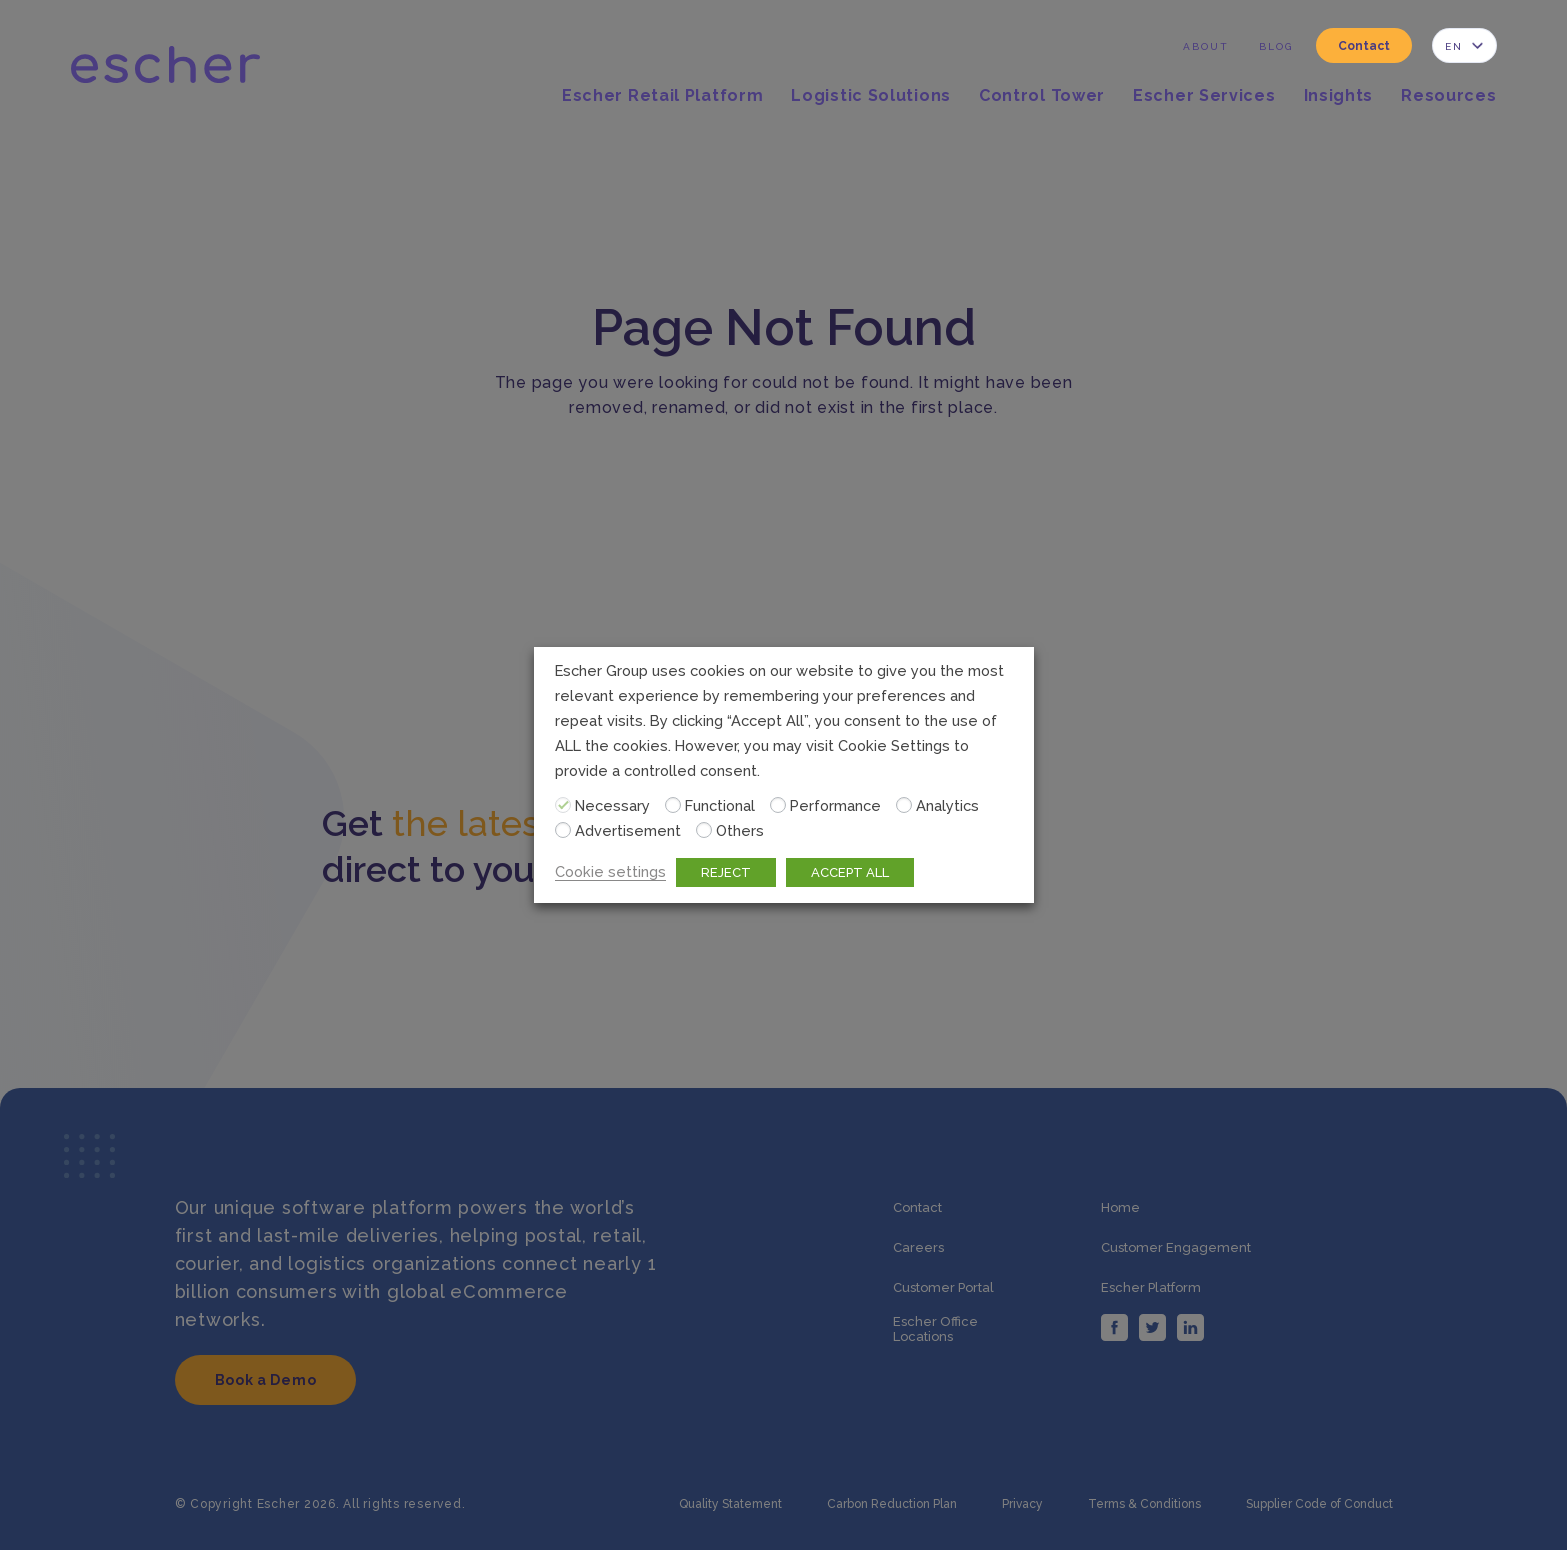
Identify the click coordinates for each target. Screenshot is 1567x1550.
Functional (720, 805)
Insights (1339, 96)
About (1206, 46)
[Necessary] (563, 805)
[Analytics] (904, 805)
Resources (1448, 96)
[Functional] (673, 805)
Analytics (947, 805)
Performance (835, 805)
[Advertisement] (563, 830)
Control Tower (1042, 96)
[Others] (704, 830)
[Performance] (778, 805)
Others (740, 830)
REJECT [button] (726, 872)
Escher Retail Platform (662, 96)
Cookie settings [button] (610, 871)
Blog (1276, 46)
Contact (1364, 46)
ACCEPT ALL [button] (850, 872)
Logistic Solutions (871, 96)
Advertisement (628, 830)
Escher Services (1204, 96)
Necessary (612, 805)
